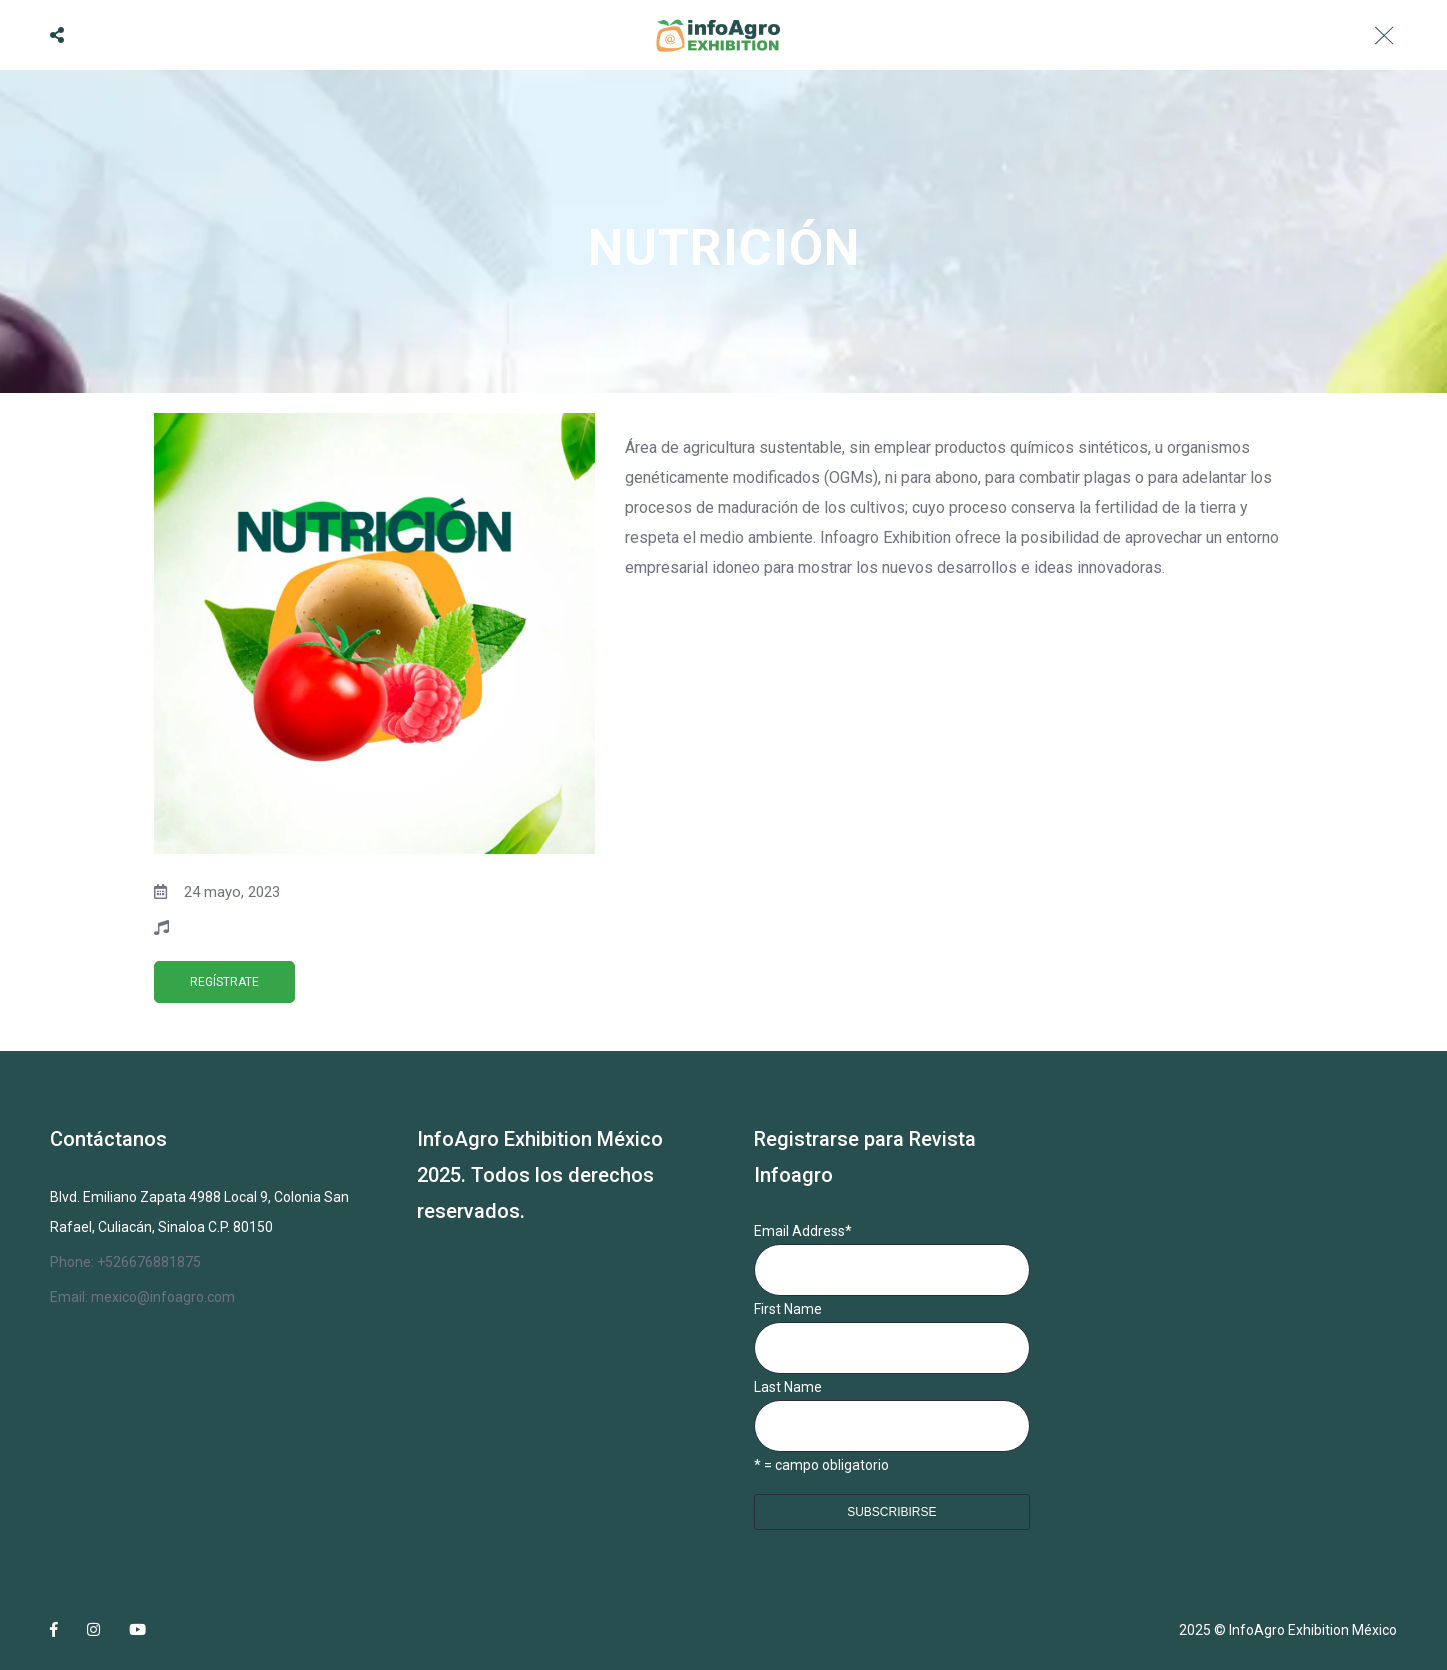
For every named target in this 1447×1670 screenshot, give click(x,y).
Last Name (788, 1387)
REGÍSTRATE (224, 982)
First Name (788, 1309)
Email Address (803, 1231)
